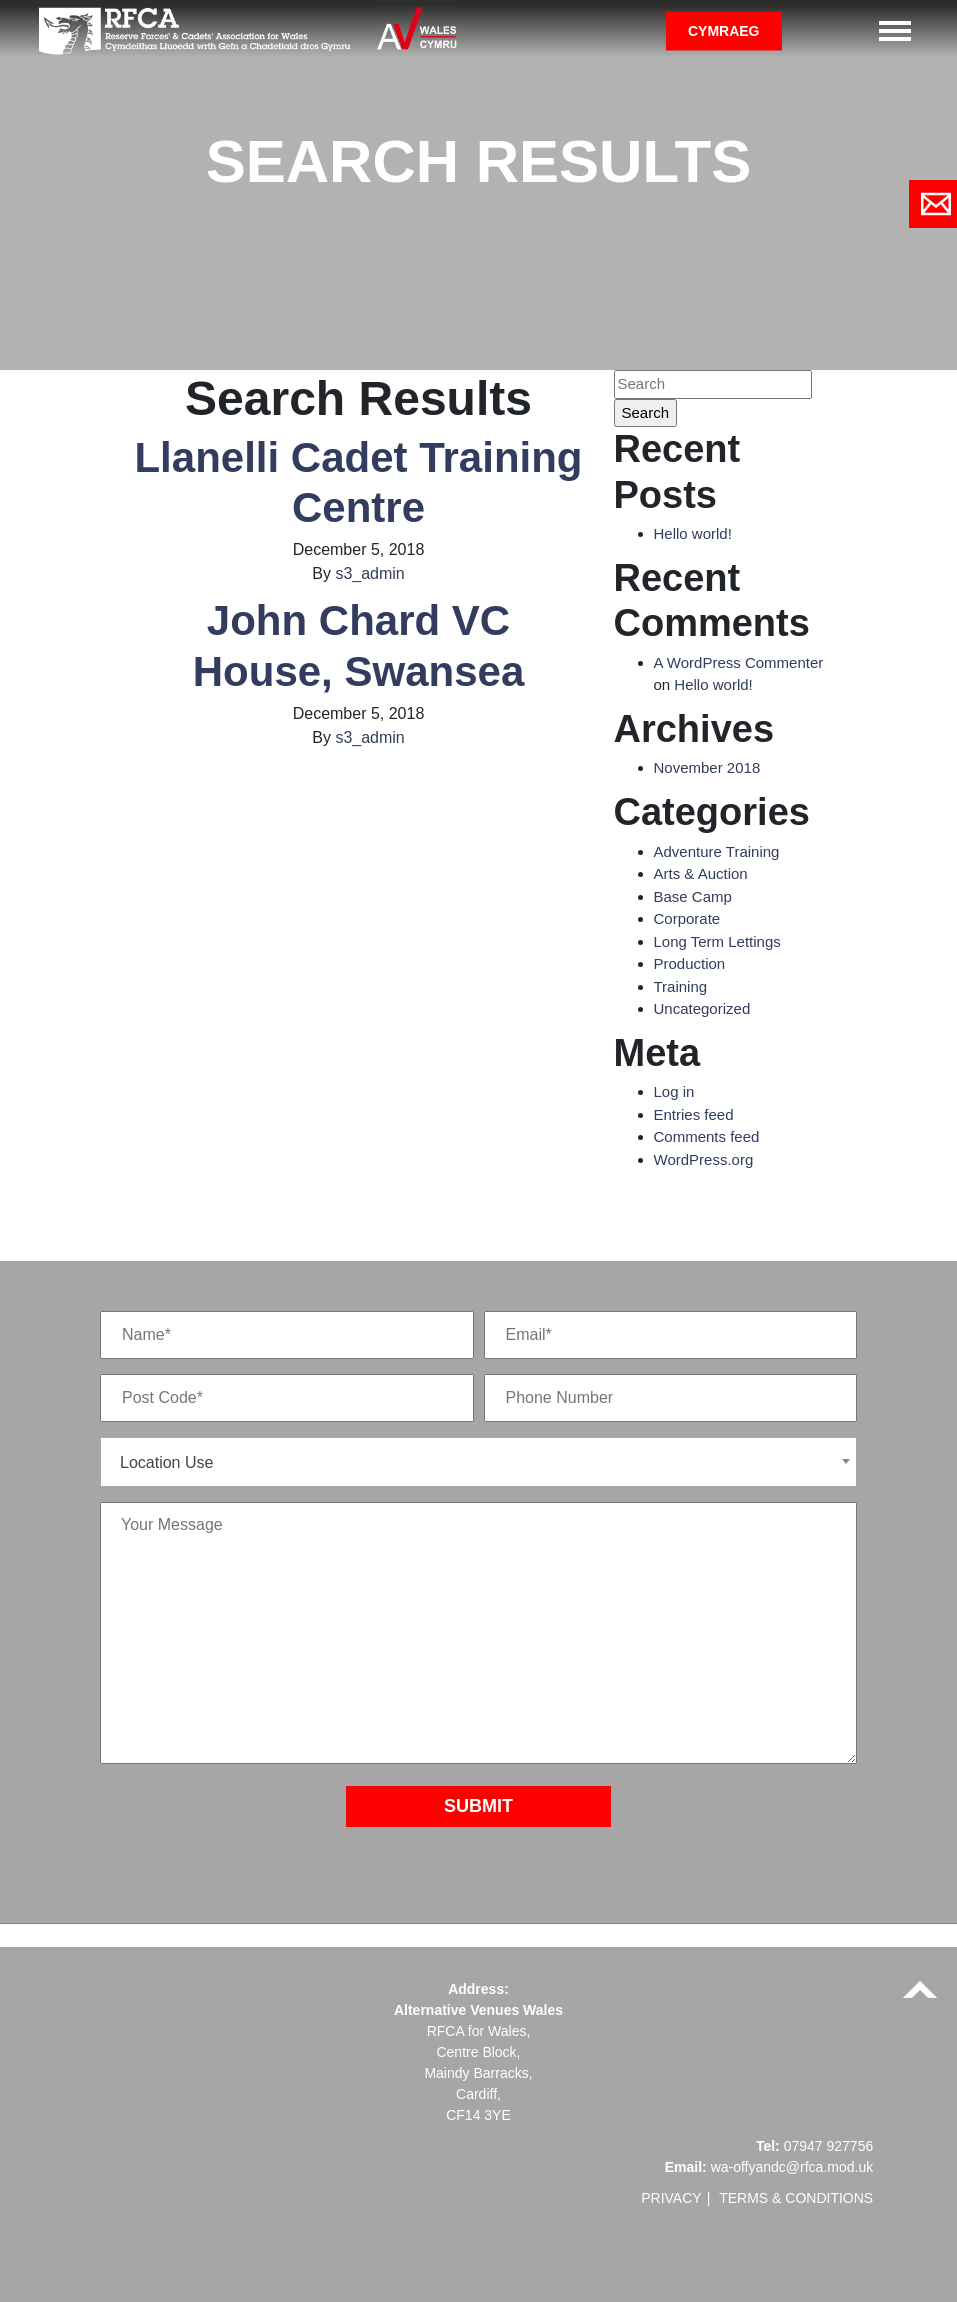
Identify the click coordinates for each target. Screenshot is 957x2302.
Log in (674, 1091)
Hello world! (693, 533)
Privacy (671, 2198)
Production (690, 963)
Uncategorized (702, 1008)
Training (681, 986)
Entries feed (694, 1114)
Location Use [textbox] (166, 1462)
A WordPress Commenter (739, 662)
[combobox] (478, 1462)
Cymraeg (724, 30)
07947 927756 (829, 2146)
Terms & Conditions (796, 2198)
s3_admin (369, 573)
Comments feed (707, 1136)
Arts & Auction (701, 873)
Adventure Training (717, 851)
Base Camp (693, 896)
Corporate (687, 918)
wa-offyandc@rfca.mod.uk (792, 2167)
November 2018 (707, 767)
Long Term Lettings (717, 941)
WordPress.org (704, 1159)
